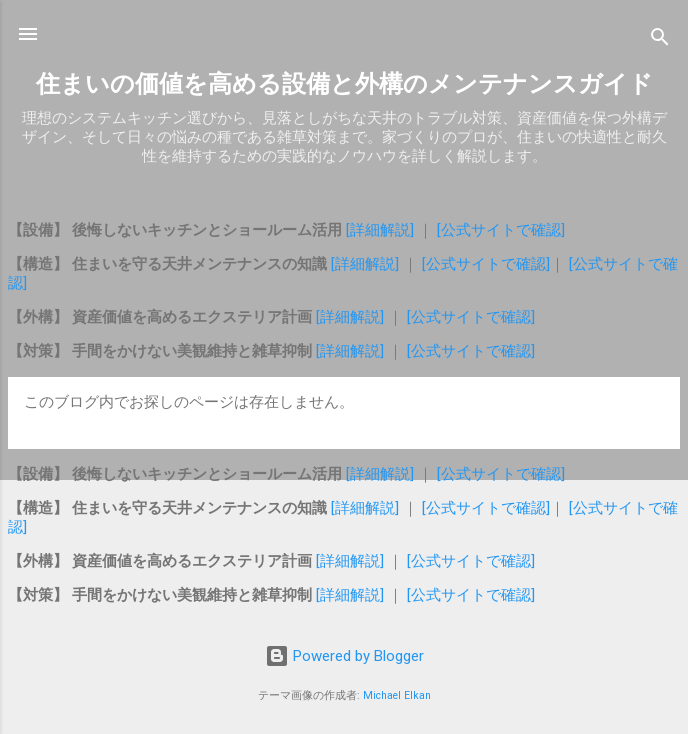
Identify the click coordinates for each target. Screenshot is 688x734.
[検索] (660, 40)
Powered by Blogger (344, 656)
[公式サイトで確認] (501, 230)
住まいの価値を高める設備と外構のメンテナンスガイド (344, 84)
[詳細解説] (382, 230)
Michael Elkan (397, 695)
